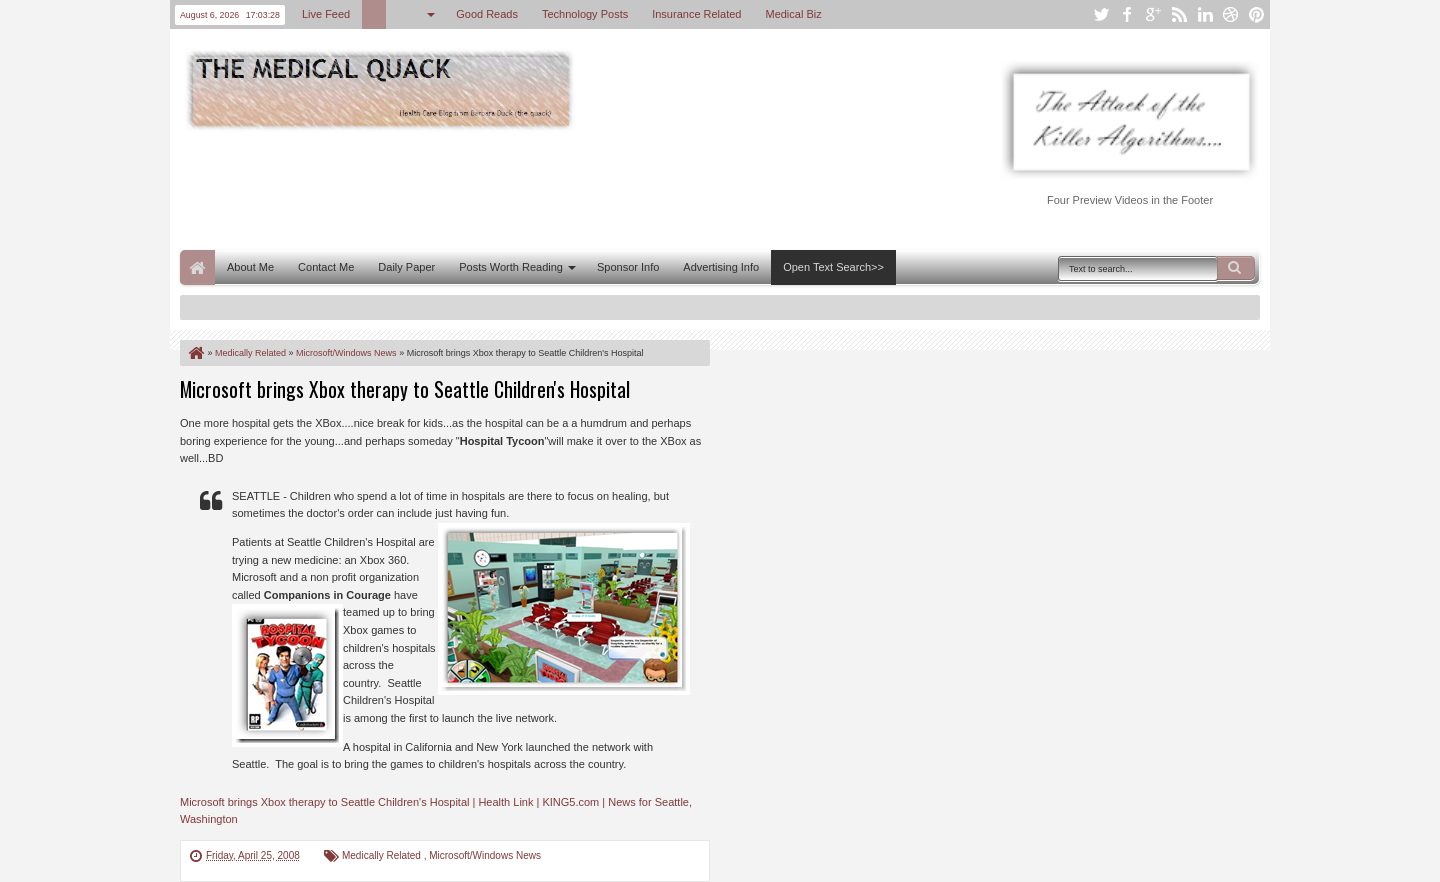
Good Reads (487, 14)
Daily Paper (406, 267)
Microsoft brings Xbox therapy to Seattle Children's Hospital (405, 389)
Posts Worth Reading (511, 267)
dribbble (1231, 14)
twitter (1101, 14)
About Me (250, 267)
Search (1236, 268)
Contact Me (326, 267)
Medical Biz (793, 14)
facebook (1127, 14)
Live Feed (326, 14)
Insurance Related (696, 14)
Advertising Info (721, 267)
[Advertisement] (544, 188)
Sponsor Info (628, 267)
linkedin (1205, 14)
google (1153, 14)
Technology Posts (585, 14)
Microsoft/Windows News (485, 855)
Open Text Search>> (833, 267)
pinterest (1257, 14)
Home (197, 267)
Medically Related (383, 855)
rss (1179, 14)
